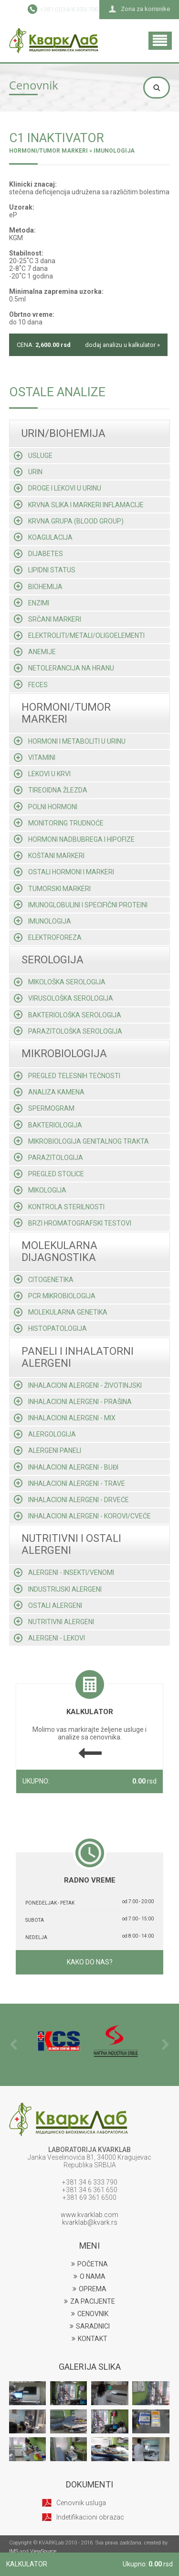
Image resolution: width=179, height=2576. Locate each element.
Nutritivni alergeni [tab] (54, 1621)
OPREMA (89, 2289)
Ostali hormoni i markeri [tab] (64, 872)
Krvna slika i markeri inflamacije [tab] (79, 504)
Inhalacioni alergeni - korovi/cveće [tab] (82, 1516)
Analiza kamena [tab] (49, 1092)
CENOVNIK (89, 2314)
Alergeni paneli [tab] (47, 1450)
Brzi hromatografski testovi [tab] (72, 1222)
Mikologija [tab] (40, 1190)
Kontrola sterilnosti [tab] (59, 1206)
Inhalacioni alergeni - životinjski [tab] (78, 1385)
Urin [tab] (28, 472)
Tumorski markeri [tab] (52, 888)
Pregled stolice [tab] (49, 1174)
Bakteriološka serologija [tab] (67, 1014)
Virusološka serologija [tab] (63, 998)
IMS (13, 2551)
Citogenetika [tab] (44, 1279)
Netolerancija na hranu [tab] (64, 668)
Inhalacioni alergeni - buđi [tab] (66, 1466)
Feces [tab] (31, 684)
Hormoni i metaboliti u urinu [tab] (70, 740)
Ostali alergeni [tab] (48, 1605)
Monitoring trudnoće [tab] (59, 822)
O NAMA (89, 2276)
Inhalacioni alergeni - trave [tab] (69, 1483)
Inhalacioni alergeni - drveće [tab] (71, 1499)
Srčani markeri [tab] (47, 618)
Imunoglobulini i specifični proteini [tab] (80, 904)
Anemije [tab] (35, 651)
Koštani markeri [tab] (49, 855)
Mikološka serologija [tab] (59, 982)
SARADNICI (90, 2326)
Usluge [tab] (33, 455)
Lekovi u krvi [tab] (42, 773)
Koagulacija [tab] (43, 537)
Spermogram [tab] (44, 1108)
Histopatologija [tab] (50, 1328)
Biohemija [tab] (38, 586)
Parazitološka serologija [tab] (68, 1030)
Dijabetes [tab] (38, 553)
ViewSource (43, 2551)
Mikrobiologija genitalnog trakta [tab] (81, 1141)
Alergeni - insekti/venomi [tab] (64, 1572)
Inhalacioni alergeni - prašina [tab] (73, 1401)
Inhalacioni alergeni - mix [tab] (65, 1418)
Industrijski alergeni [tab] (58, 1588)
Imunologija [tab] (42, 920)
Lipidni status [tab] (44, 570)
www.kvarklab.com (89, 2215)
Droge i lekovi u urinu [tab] (57, 488)
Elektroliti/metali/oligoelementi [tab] (79, 635)
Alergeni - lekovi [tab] (49, 1638)
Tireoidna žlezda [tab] (50, 790)
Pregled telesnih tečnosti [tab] (67, 1075)
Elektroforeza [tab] (48, 937)
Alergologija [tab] (45, 1434)
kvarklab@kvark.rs (89, 2222)
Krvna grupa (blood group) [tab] (69, 520)
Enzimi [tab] (31, 602)
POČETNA (89, 2264)
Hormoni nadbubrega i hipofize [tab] (74, 839)
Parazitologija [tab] (48, 1157)
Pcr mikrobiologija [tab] (54, 1296)
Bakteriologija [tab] (48, 1124)
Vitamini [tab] (34, 757)
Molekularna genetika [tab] (60, 1312)
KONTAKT (89, 2338)
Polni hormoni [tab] (45, 806)
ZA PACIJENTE (89, 2301)
